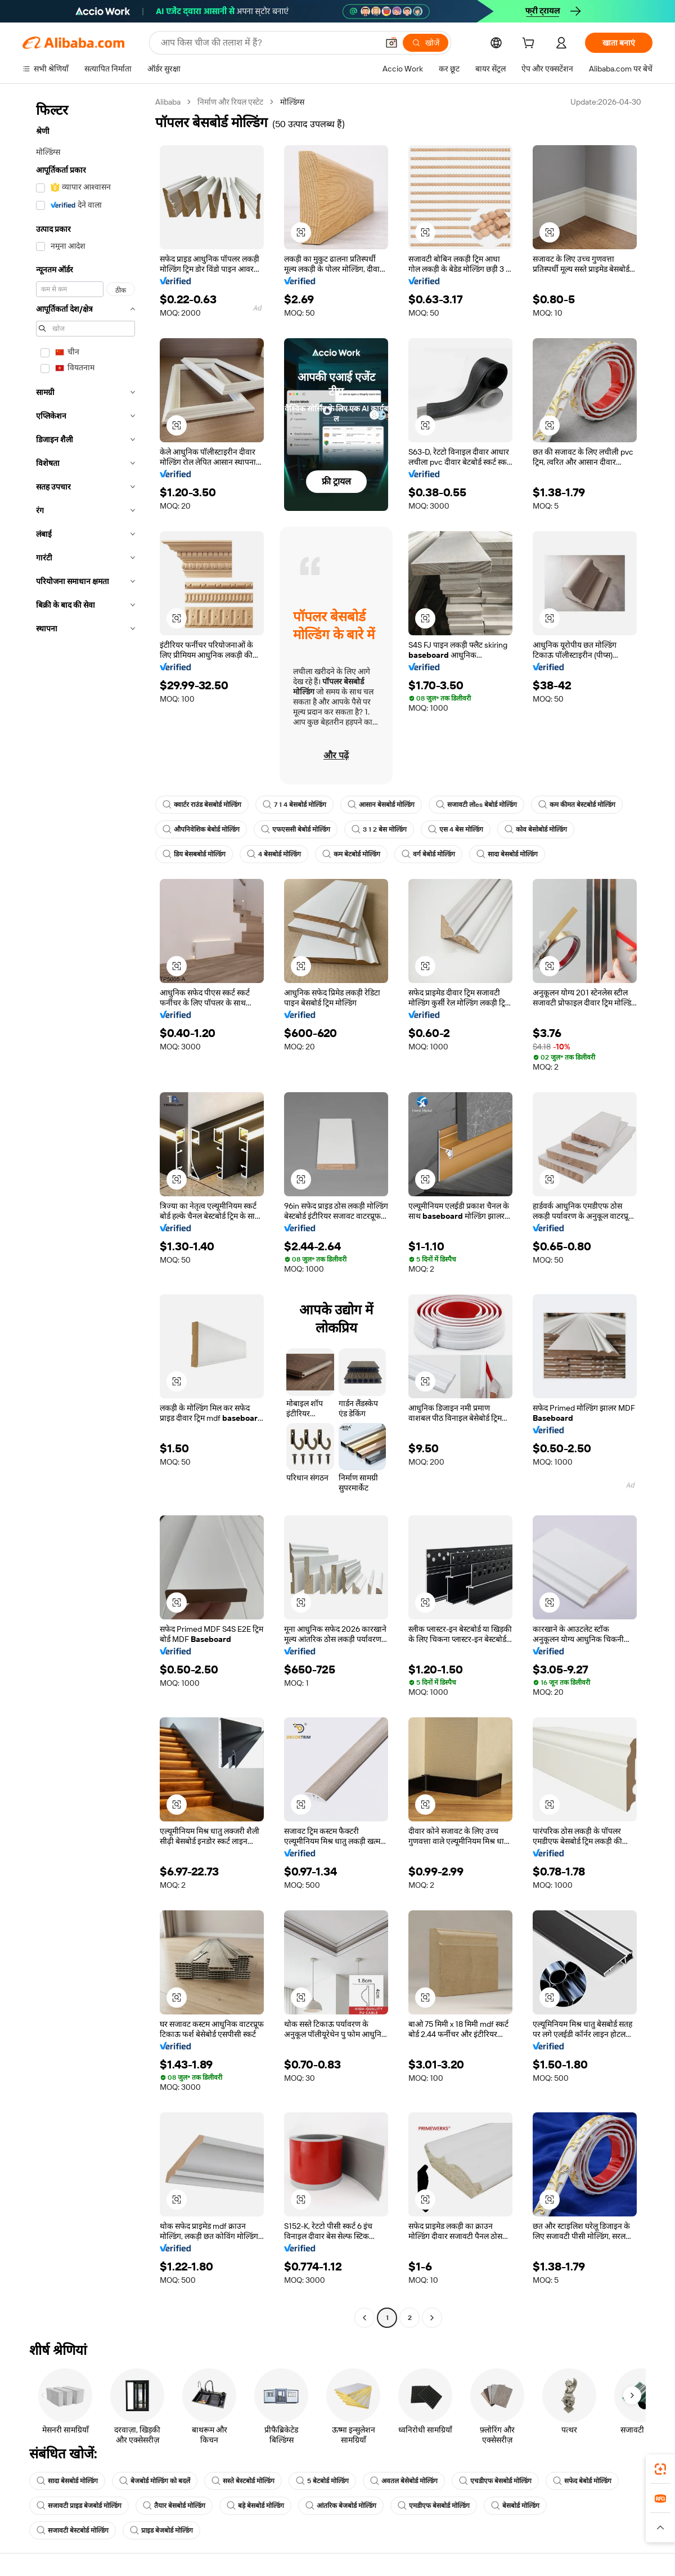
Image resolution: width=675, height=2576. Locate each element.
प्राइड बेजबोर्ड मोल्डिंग (161, 2530)
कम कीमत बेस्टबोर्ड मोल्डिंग (576, 804)
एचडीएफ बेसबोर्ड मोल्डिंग (495, 2480)
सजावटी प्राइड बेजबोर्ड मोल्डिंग (79, 2505)
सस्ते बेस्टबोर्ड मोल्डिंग (243, 2480)
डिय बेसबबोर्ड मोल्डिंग (194, 854)
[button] (391, 43)
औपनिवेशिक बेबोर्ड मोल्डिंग (201, 829)
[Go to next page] (432, 2318)
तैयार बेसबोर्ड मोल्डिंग (174, 2505)
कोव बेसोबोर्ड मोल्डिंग (536, 829)
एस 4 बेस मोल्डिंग (455, 829)
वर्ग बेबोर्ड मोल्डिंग (428, 854)
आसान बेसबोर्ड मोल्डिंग (381, 804)
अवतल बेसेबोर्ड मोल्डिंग (404, 2480)
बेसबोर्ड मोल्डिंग (515, 2505)
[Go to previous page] (364, 2318)
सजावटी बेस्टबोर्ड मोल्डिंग (73, 2530)
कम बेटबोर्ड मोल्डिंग (351, 854)
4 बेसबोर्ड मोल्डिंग (274, 854)
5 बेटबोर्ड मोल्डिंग (322, 2480)
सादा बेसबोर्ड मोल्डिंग (507, 854)
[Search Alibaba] (268, 43)
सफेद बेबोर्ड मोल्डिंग (582, 2480)
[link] (660, 2469)
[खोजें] (425, 43)
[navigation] (85, 1211)
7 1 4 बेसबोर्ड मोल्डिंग (294, 804)
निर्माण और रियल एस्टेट (230, 101)
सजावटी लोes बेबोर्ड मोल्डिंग (476, 804)
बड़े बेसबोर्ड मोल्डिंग (255, 2505)
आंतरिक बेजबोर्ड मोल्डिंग (340, 2505)
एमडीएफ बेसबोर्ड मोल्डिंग (434, 2505)
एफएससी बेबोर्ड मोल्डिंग (295, 829)
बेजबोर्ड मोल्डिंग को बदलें (154, 2480)
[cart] (530, 44)
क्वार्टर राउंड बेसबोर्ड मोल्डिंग (202, 804)
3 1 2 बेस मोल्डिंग (379, 829)
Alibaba (168, 101)
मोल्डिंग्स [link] (292, 101)
